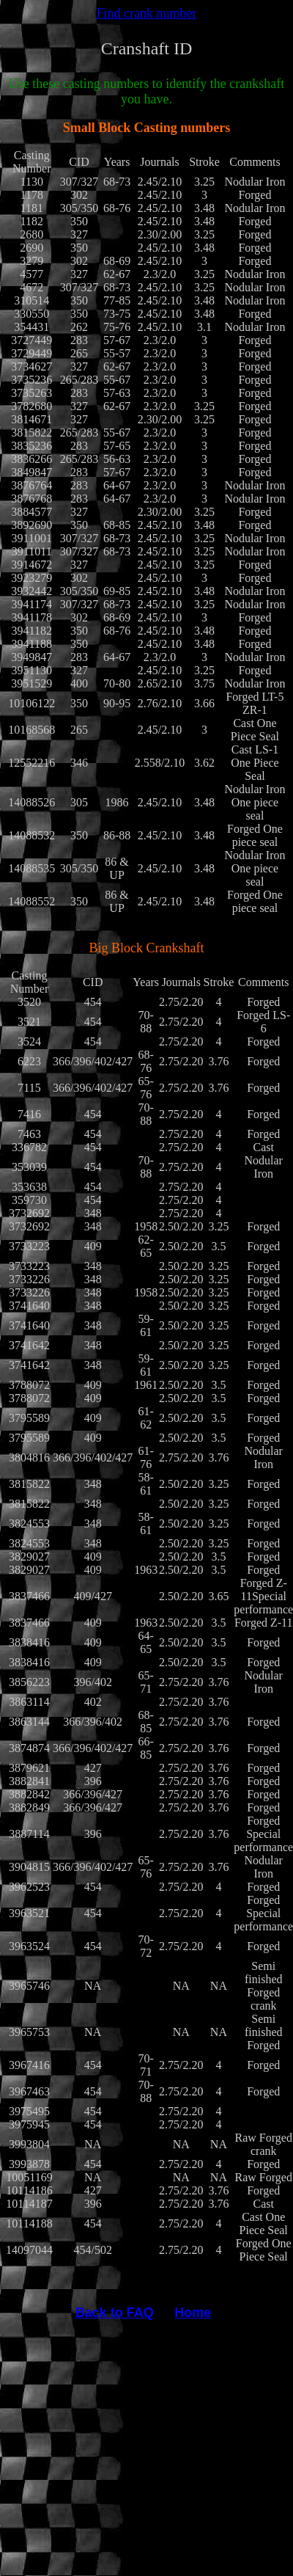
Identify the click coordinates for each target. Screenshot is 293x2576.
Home (192, 2312)
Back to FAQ (114, 2312)
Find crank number (147, 13)
